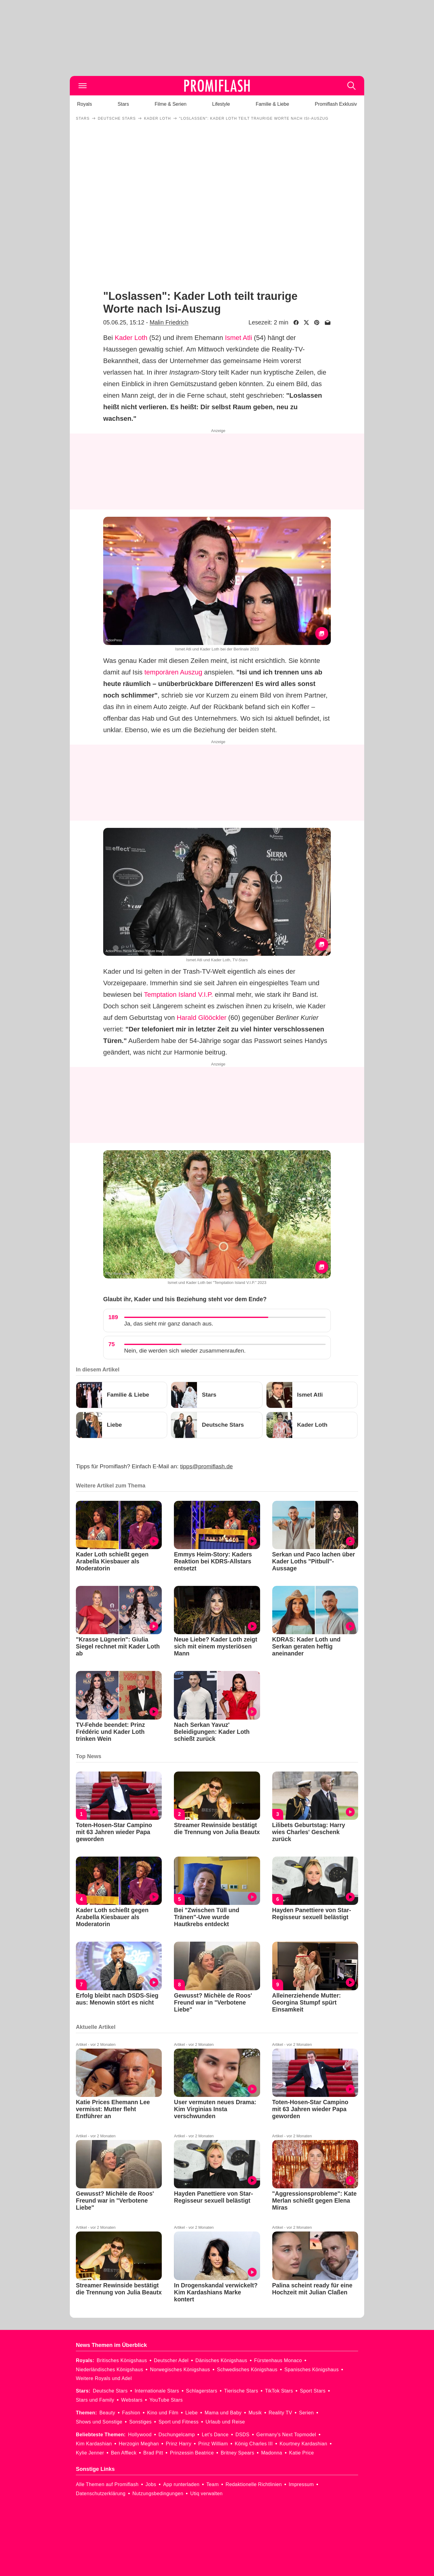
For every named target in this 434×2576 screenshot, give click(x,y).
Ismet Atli (238, 337)
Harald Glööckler (201, 1017)
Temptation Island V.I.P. (178, 994)
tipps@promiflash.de (206, 1466)
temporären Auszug (173, 672)
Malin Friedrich (169, 322)
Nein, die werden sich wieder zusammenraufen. (185, 1350)
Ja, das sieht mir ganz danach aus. (168, 1323)
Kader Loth (131, 337)
